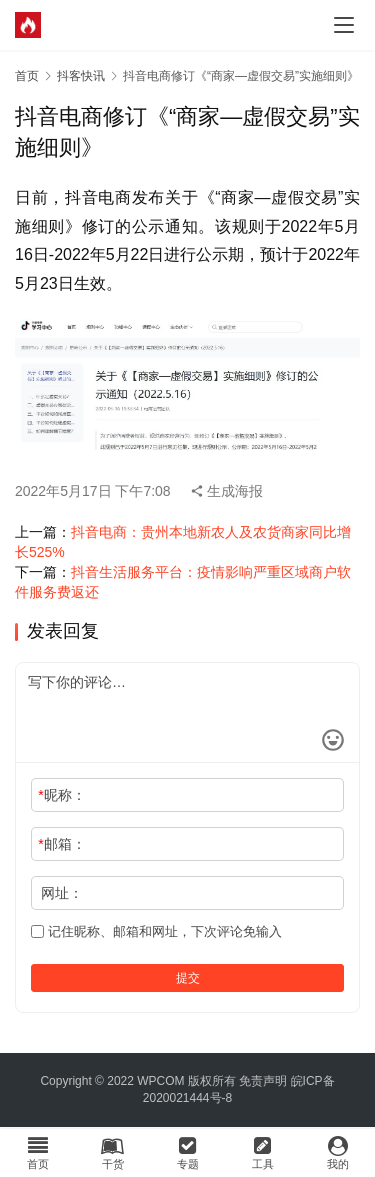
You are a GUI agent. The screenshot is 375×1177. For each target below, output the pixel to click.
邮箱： (61, 844)
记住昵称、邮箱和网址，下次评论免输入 (156, 931)
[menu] (344, 25)
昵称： (61, 795)
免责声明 (263, 1081)
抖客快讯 (81, 76)
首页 (27, 76)
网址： (62, 893)
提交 (188, 978)
